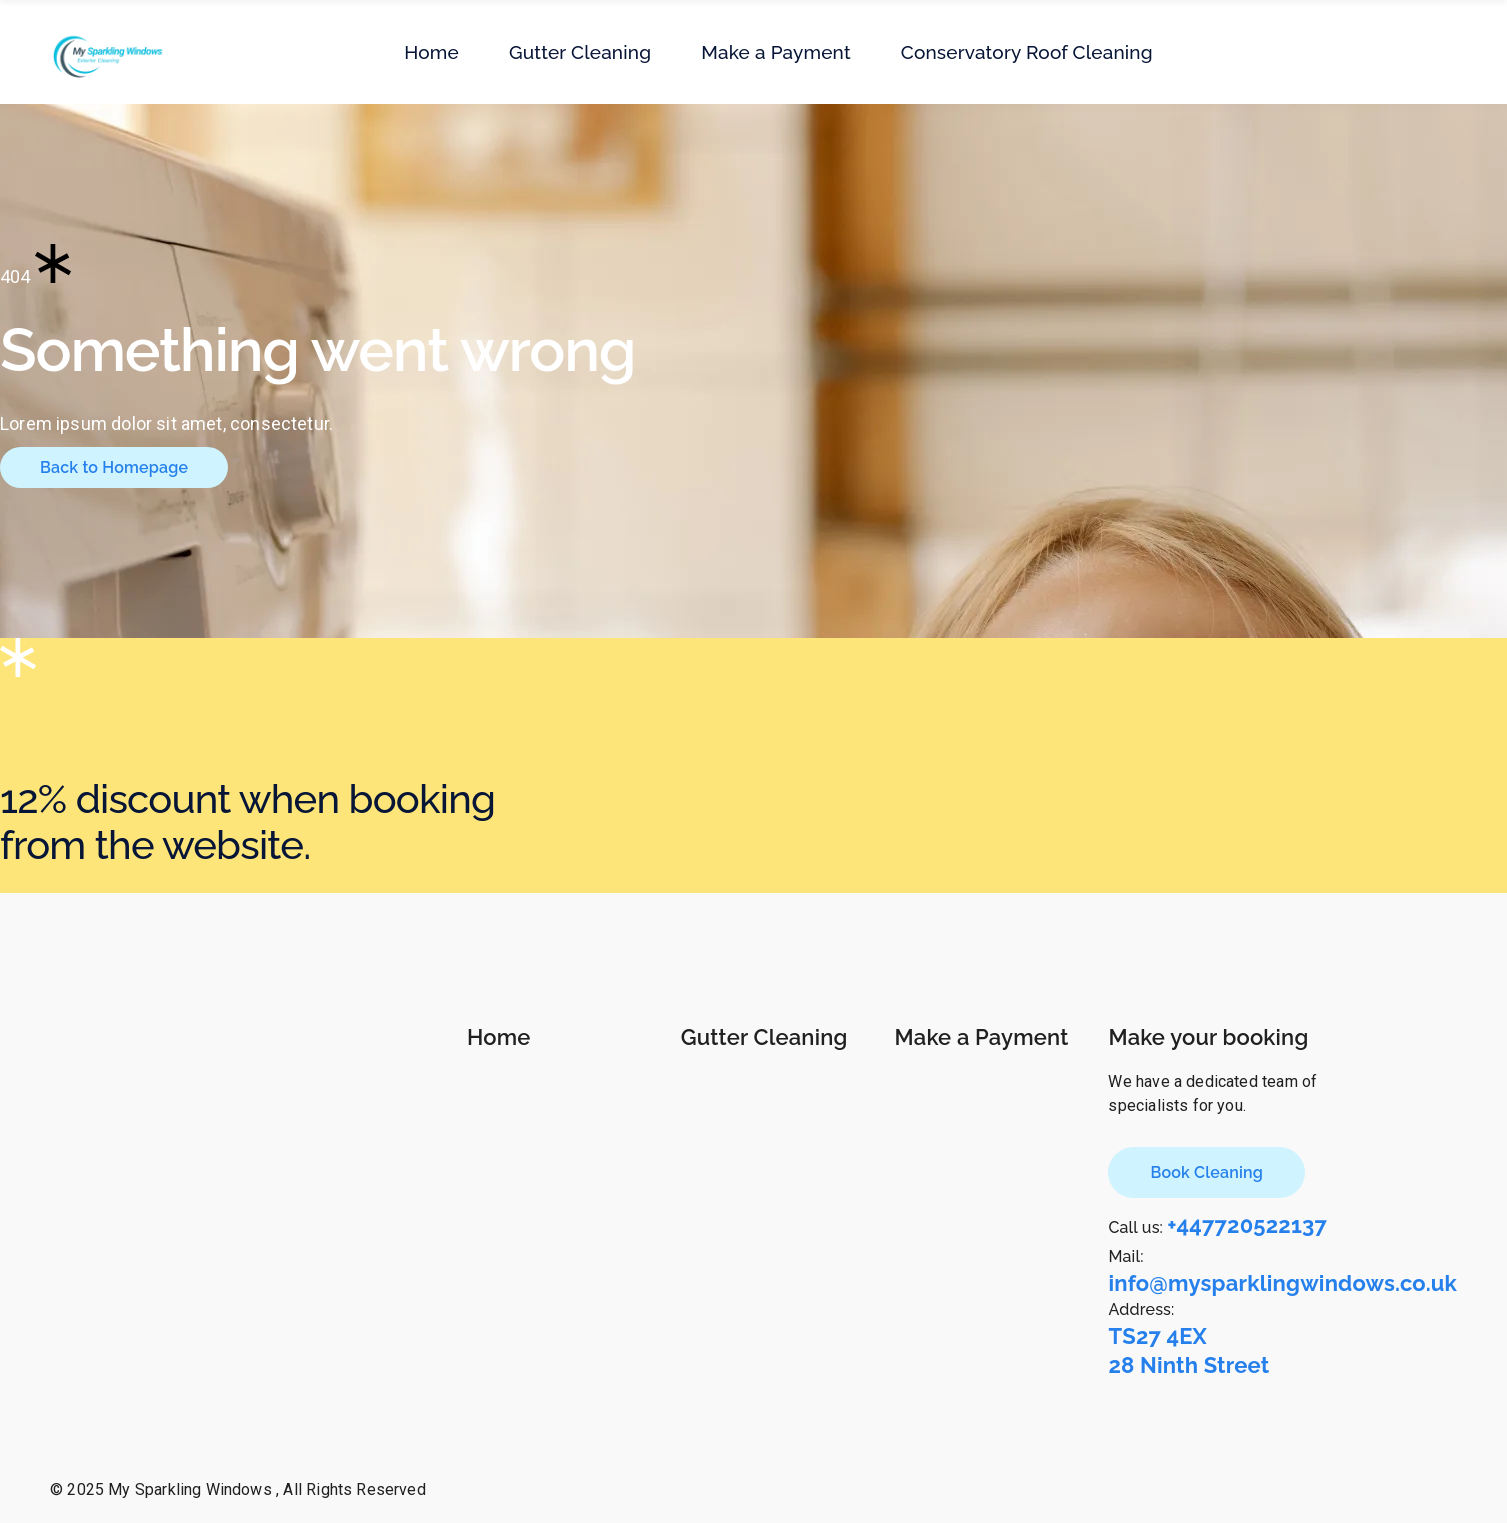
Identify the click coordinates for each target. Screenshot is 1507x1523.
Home (499, 1037)
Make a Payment (982, 1037)
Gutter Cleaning (764, 1037)
